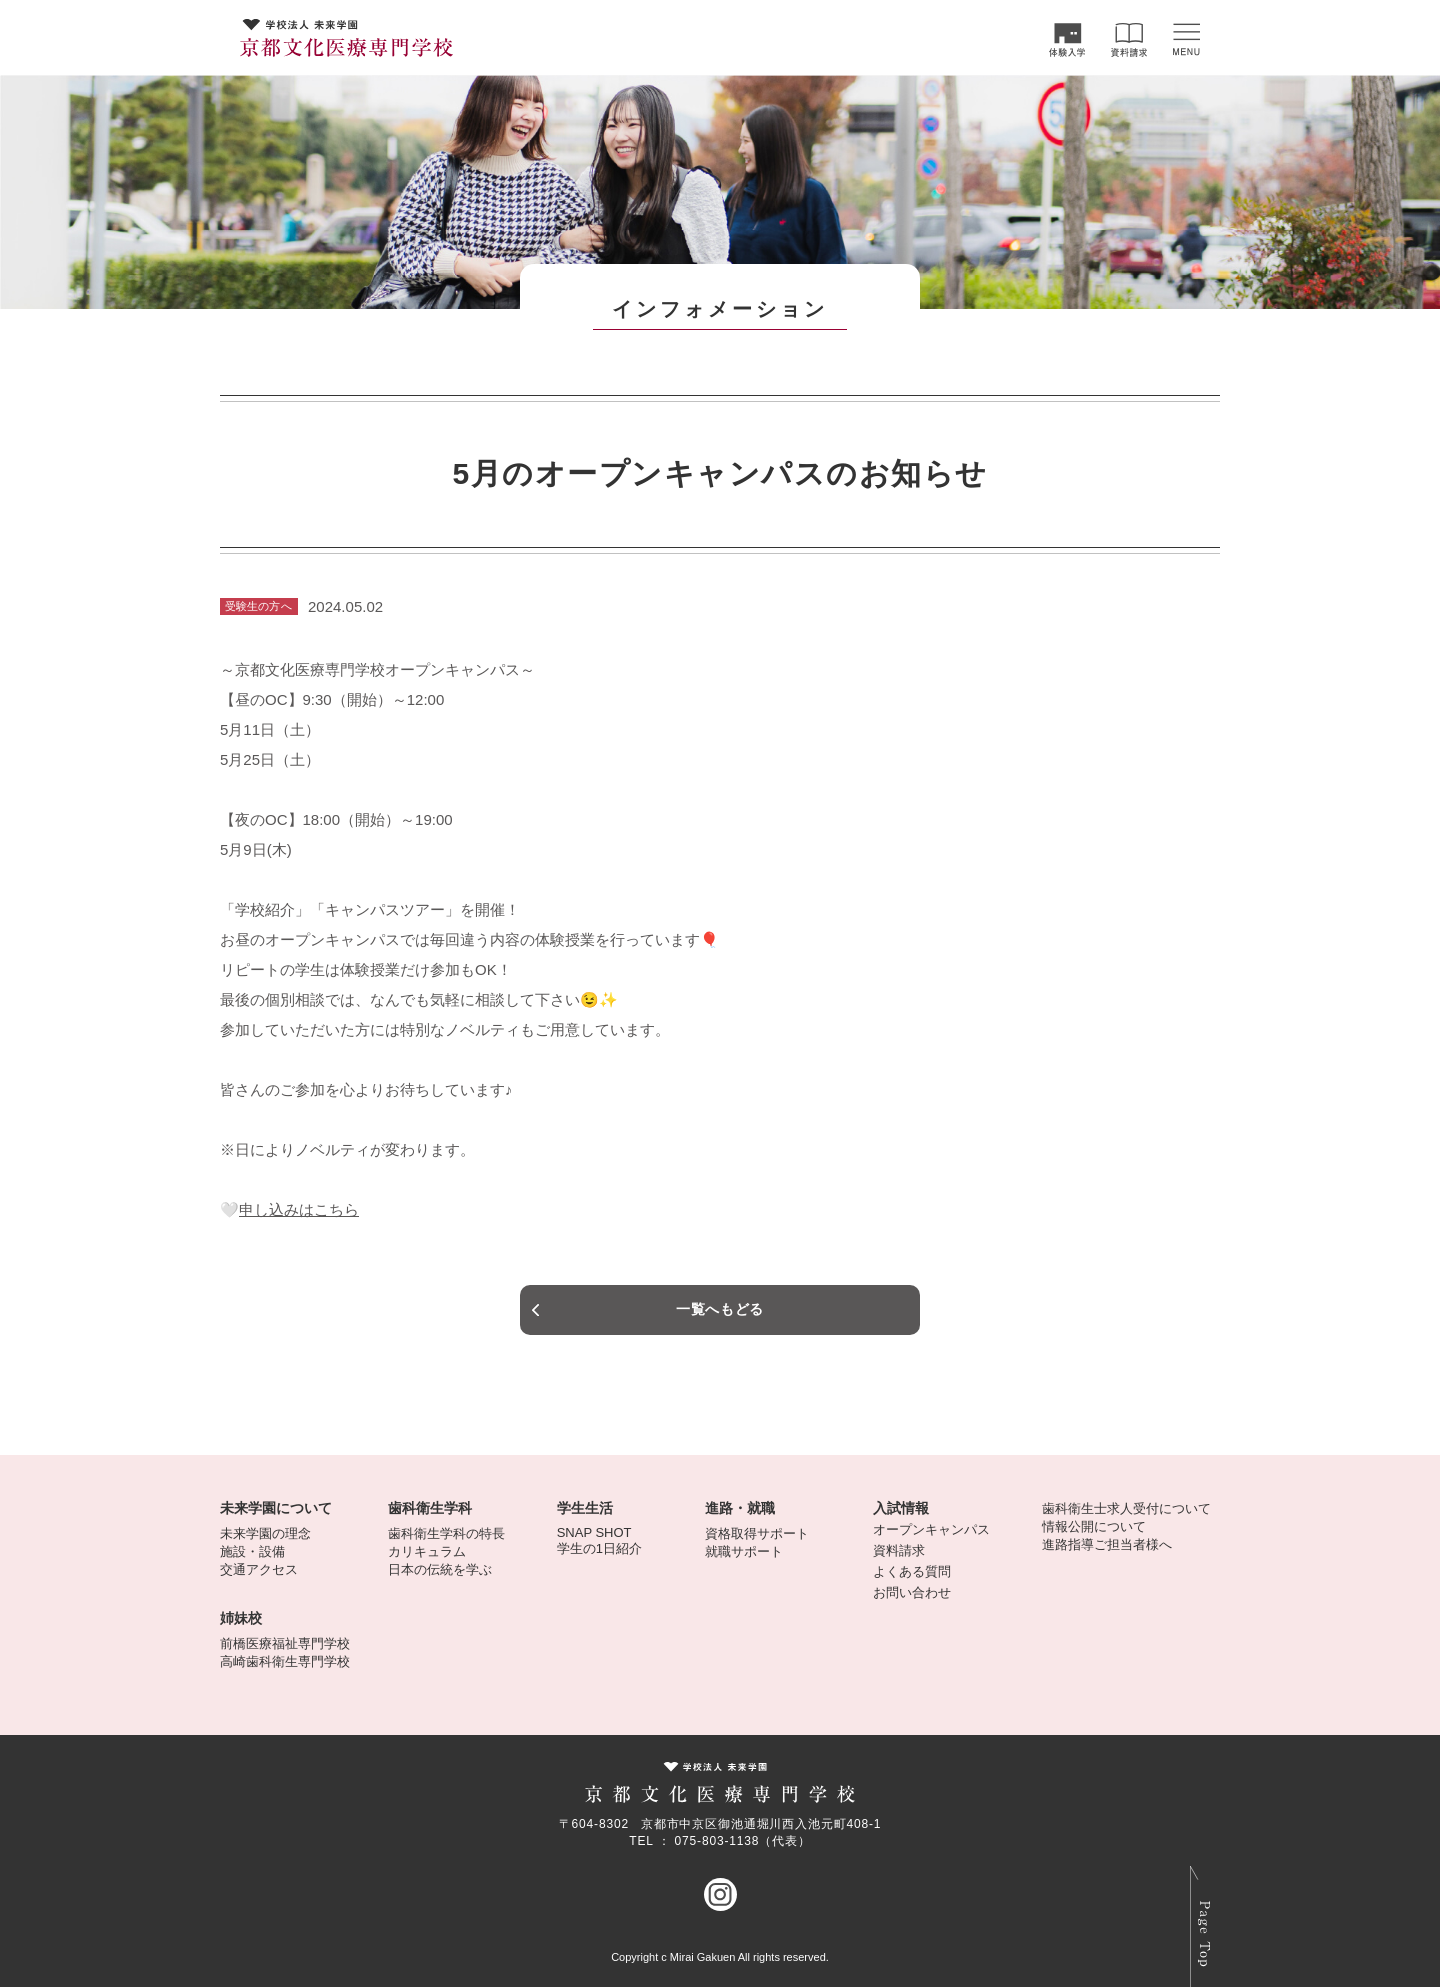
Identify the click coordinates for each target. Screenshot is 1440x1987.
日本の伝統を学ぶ (440, 1569)
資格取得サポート (757, 1533)
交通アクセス (259, 1569)
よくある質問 (912, 1571)
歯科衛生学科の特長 (446, 1533)
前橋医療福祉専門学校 (285, 1643)
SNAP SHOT (594, 1532)
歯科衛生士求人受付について (1126, 1508)
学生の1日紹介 (599, 1548)
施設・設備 (252, 1551)
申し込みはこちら (299, 1209)
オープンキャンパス (931, 1529)
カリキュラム (427, 1551)
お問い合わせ (912, 1592)
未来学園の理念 (265, 1533)
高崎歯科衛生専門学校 (285, 1661)
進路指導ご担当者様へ (1107, 1544)
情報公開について (1094, 1526)
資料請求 (899, 1550)
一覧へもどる (720, 1309)
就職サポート (744, 1551)
